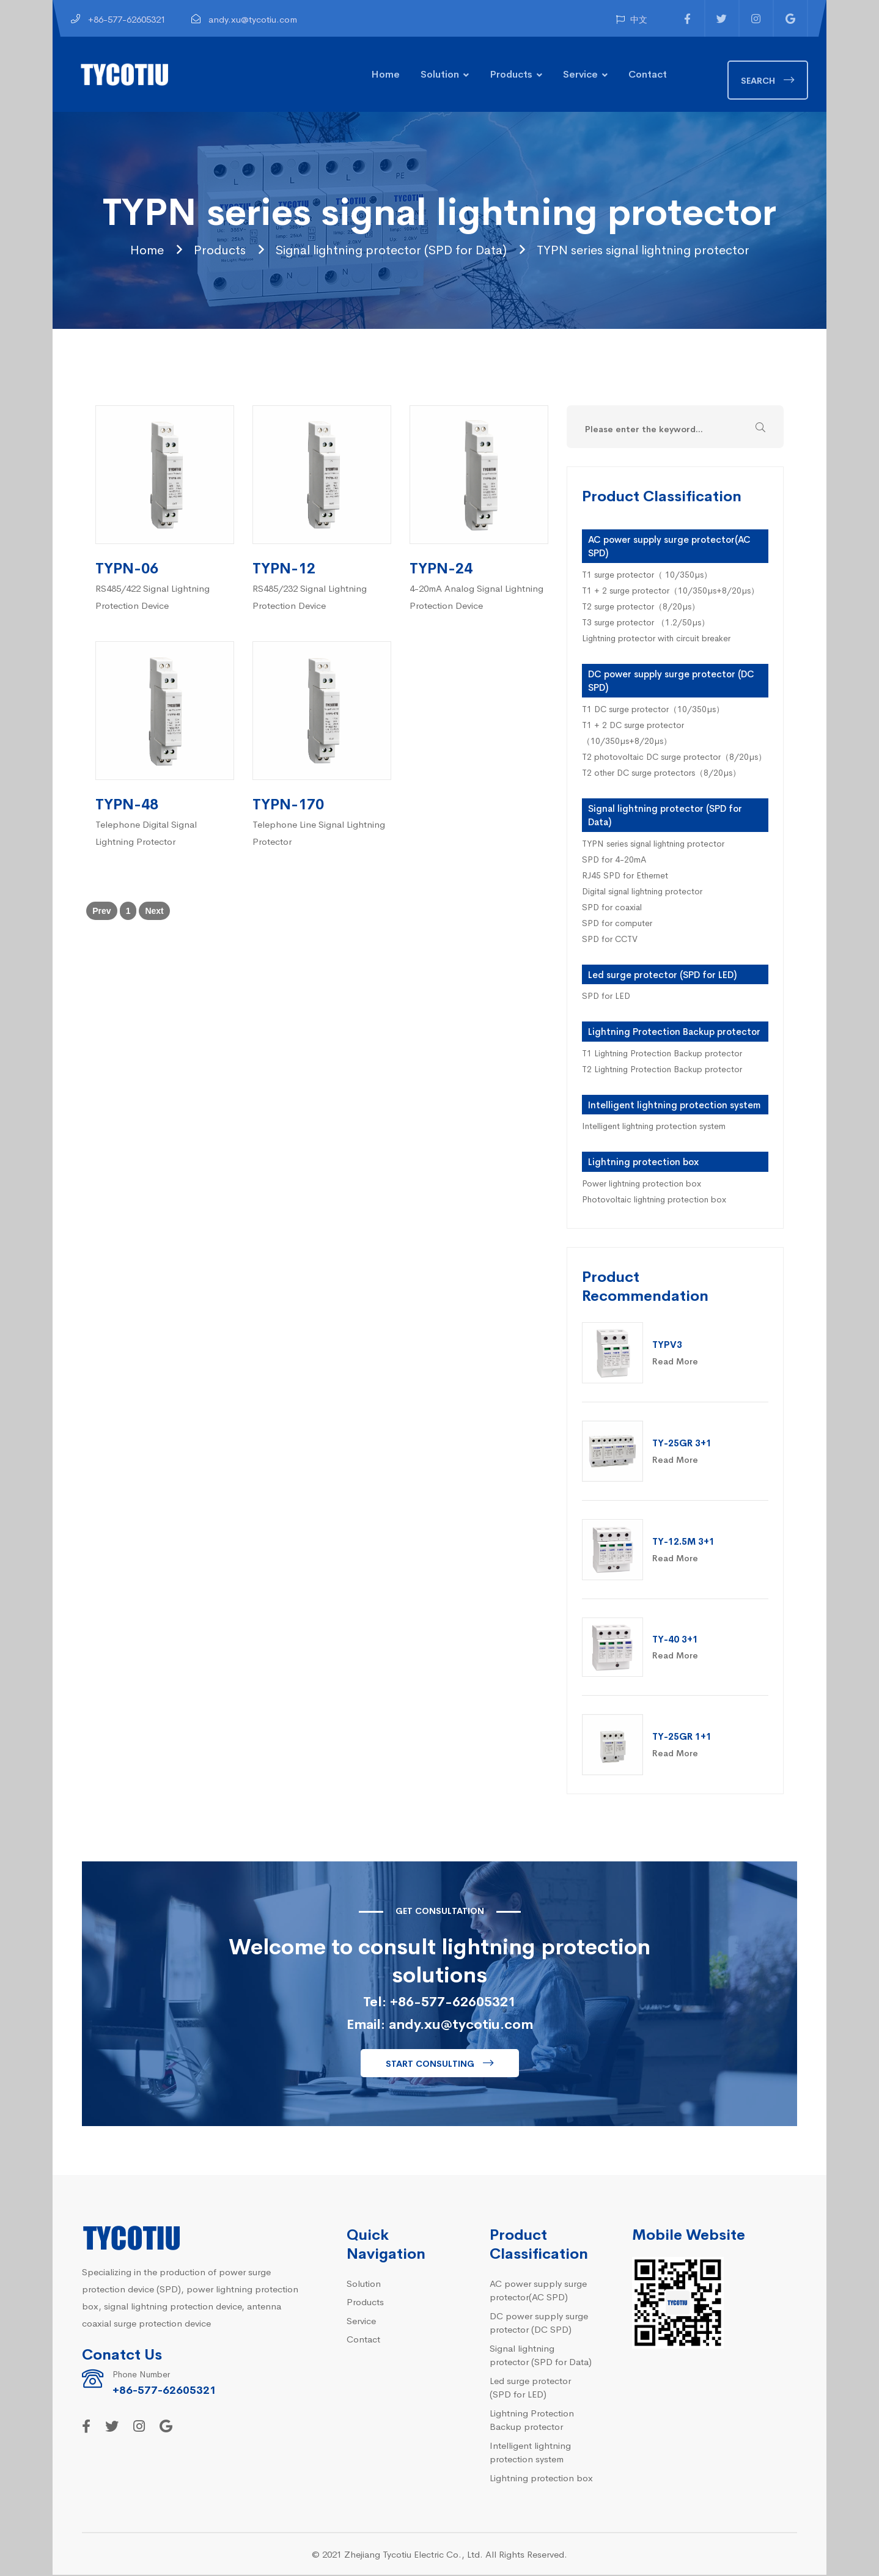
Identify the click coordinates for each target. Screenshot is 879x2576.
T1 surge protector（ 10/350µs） (647, 575)
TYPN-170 (288, 804)
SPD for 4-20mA (614, 859)
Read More (675, 1362)
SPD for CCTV (610, 939)
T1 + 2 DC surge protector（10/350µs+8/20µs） (633, 733)
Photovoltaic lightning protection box (654, 1199)
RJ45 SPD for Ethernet (625, 875)
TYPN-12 (283, 568)
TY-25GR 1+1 (682, 1737)
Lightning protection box (643, 1162)
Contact (647, 73)
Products (511, 73)
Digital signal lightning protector (642, 891)
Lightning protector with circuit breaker (656, 638)
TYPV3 (667, 1345)
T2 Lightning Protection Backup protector (662, 1069)
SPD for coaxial (612, 907)
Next (154, 912)
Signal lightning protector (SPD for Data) (379, 249)
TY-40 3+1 (675, 1639)
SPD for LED (606, 996)
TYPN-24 (441, 568)
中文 (631, 19)
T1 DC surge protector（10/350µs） (653, 709)
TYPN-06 (126, 568)
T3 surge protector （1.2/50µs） (646, 622)
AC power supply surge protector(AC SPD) (538, 2290)
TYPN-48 (126, 804)
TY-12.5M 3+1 (683, 1542)
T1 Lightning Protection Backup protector (662, 1053)
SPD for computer (617, 923)
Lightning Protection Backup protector (674, 1032)
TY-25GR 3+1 (682, 1443)
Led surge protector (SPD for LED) (662, 974)
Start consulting (430, 2064)
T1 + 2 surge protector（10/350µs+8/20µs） (670, 590)
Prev (101, 912)
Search (758, 80)
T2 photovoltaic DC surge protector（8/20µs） (674, 757)
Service (580, 73)
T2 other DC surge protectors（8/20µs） (661, 773)
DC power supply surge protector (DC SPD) (539, 2322)
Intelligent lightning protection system (674, 1104)
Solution (440, 73)
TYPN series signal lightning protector (668, 249)
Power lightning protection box (641, 1183)
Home (385, 73)
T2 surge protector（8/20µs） (641, 606)
